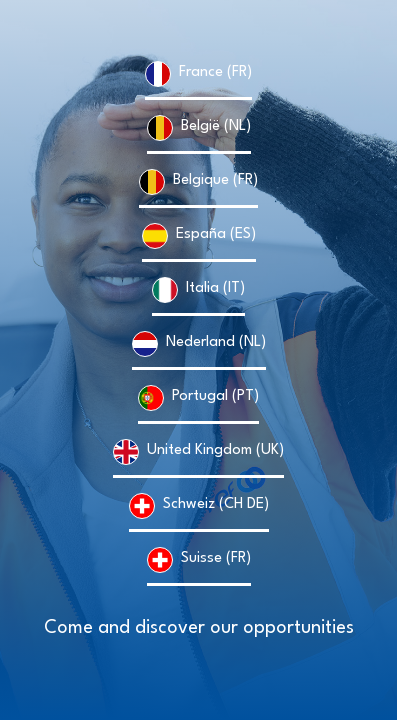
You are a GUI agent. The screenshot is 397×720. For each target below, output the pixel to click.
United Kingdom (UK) (215, 450)
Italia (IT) (215, 288)
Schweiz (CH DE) (216, 504)
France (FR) (215, 72)
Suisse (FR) (216, 558)
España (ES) (216, 234)
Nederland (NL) (216, 342)
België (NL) (216, 126)
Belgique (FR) (215, 180)
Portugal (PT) (215, 396)
